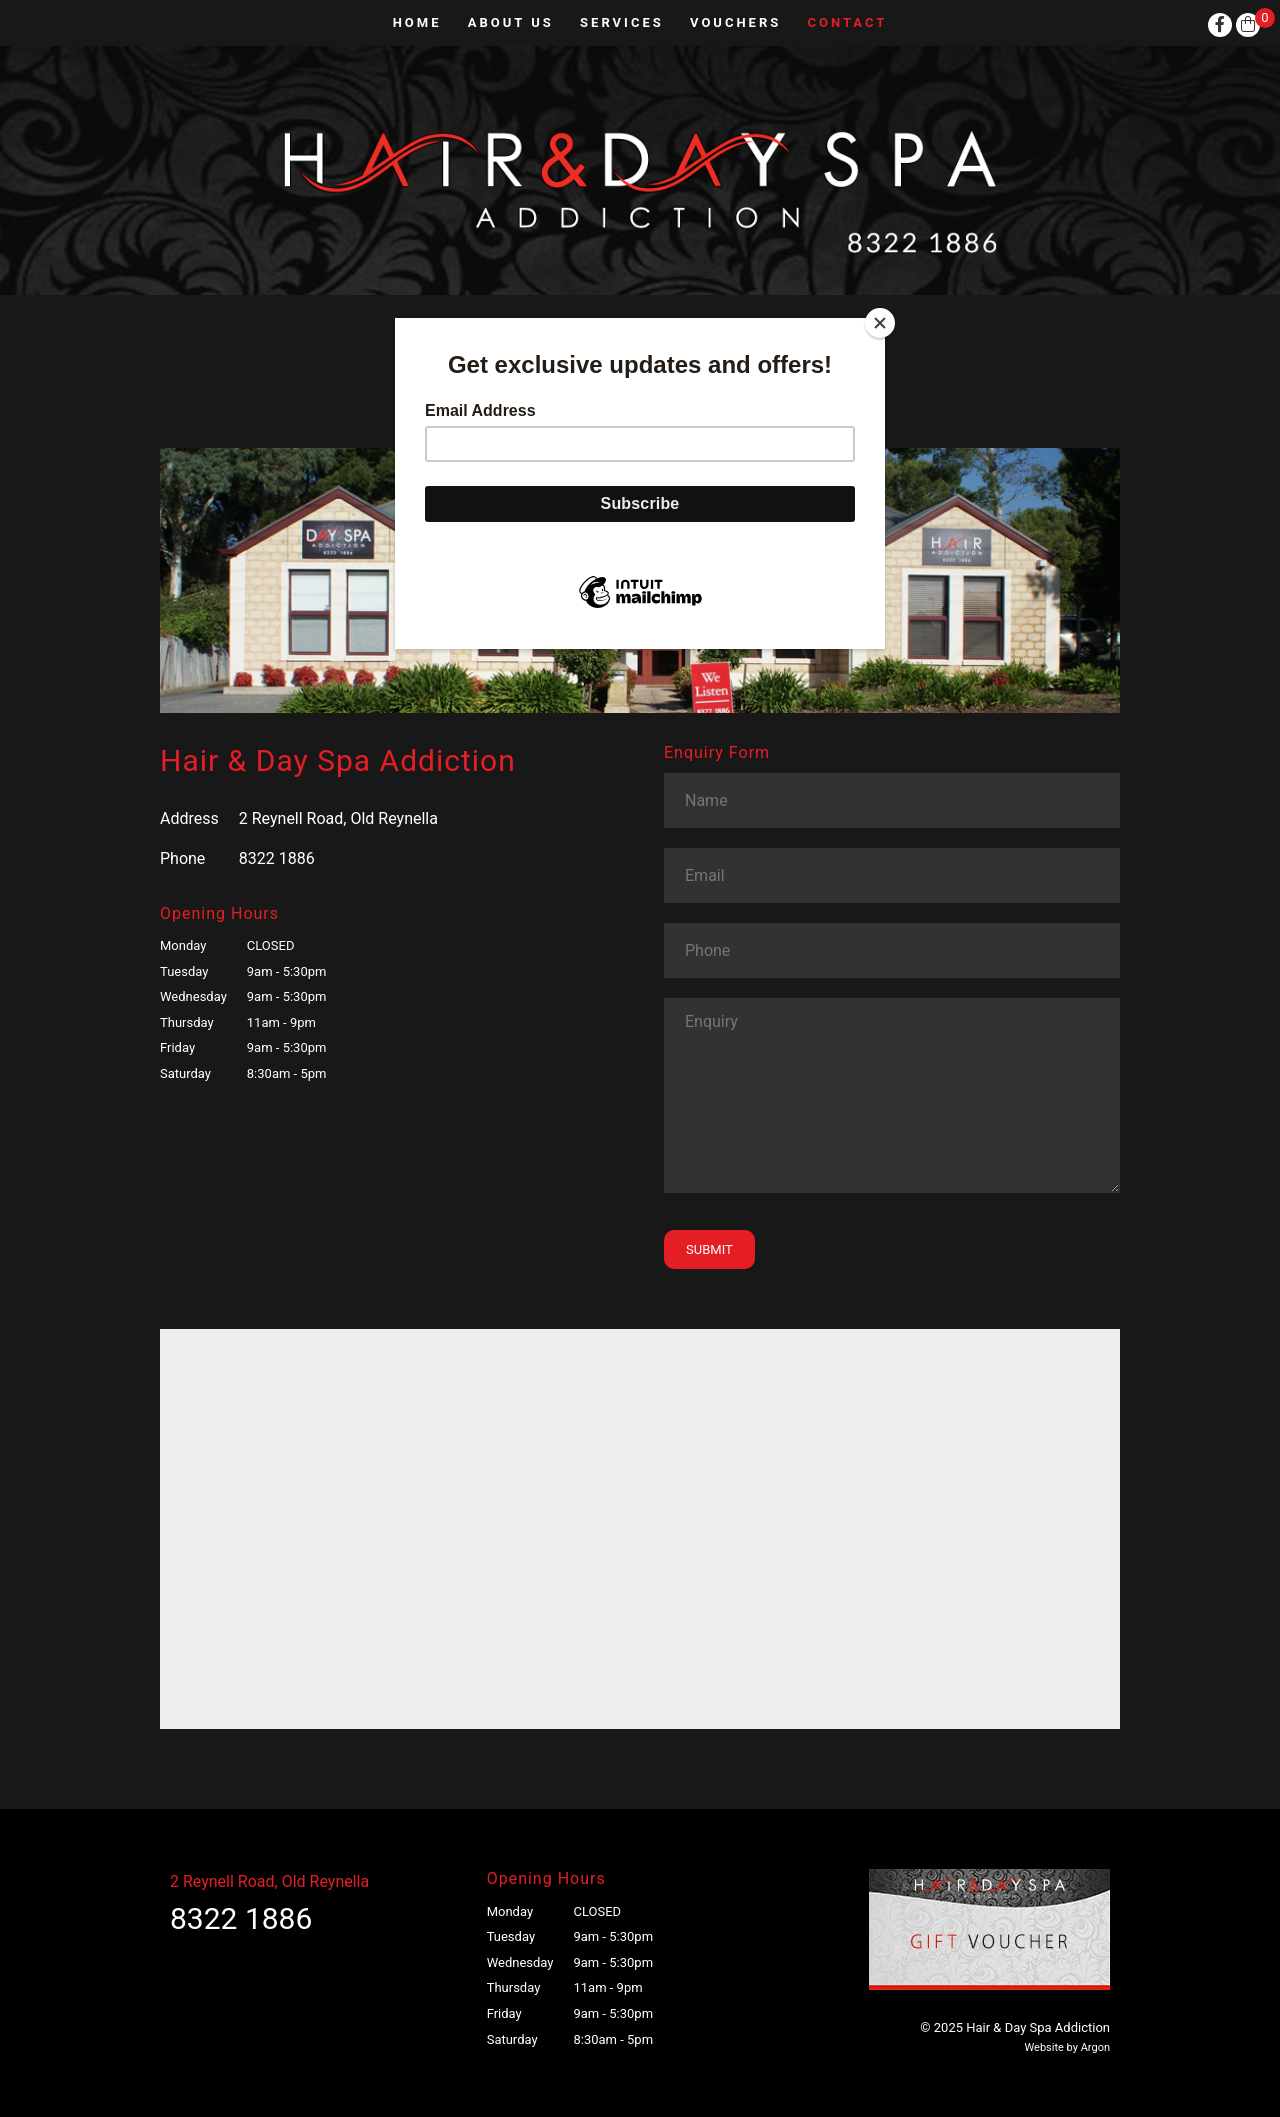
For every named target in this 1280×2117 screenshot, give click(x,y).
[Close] (880, 323)
